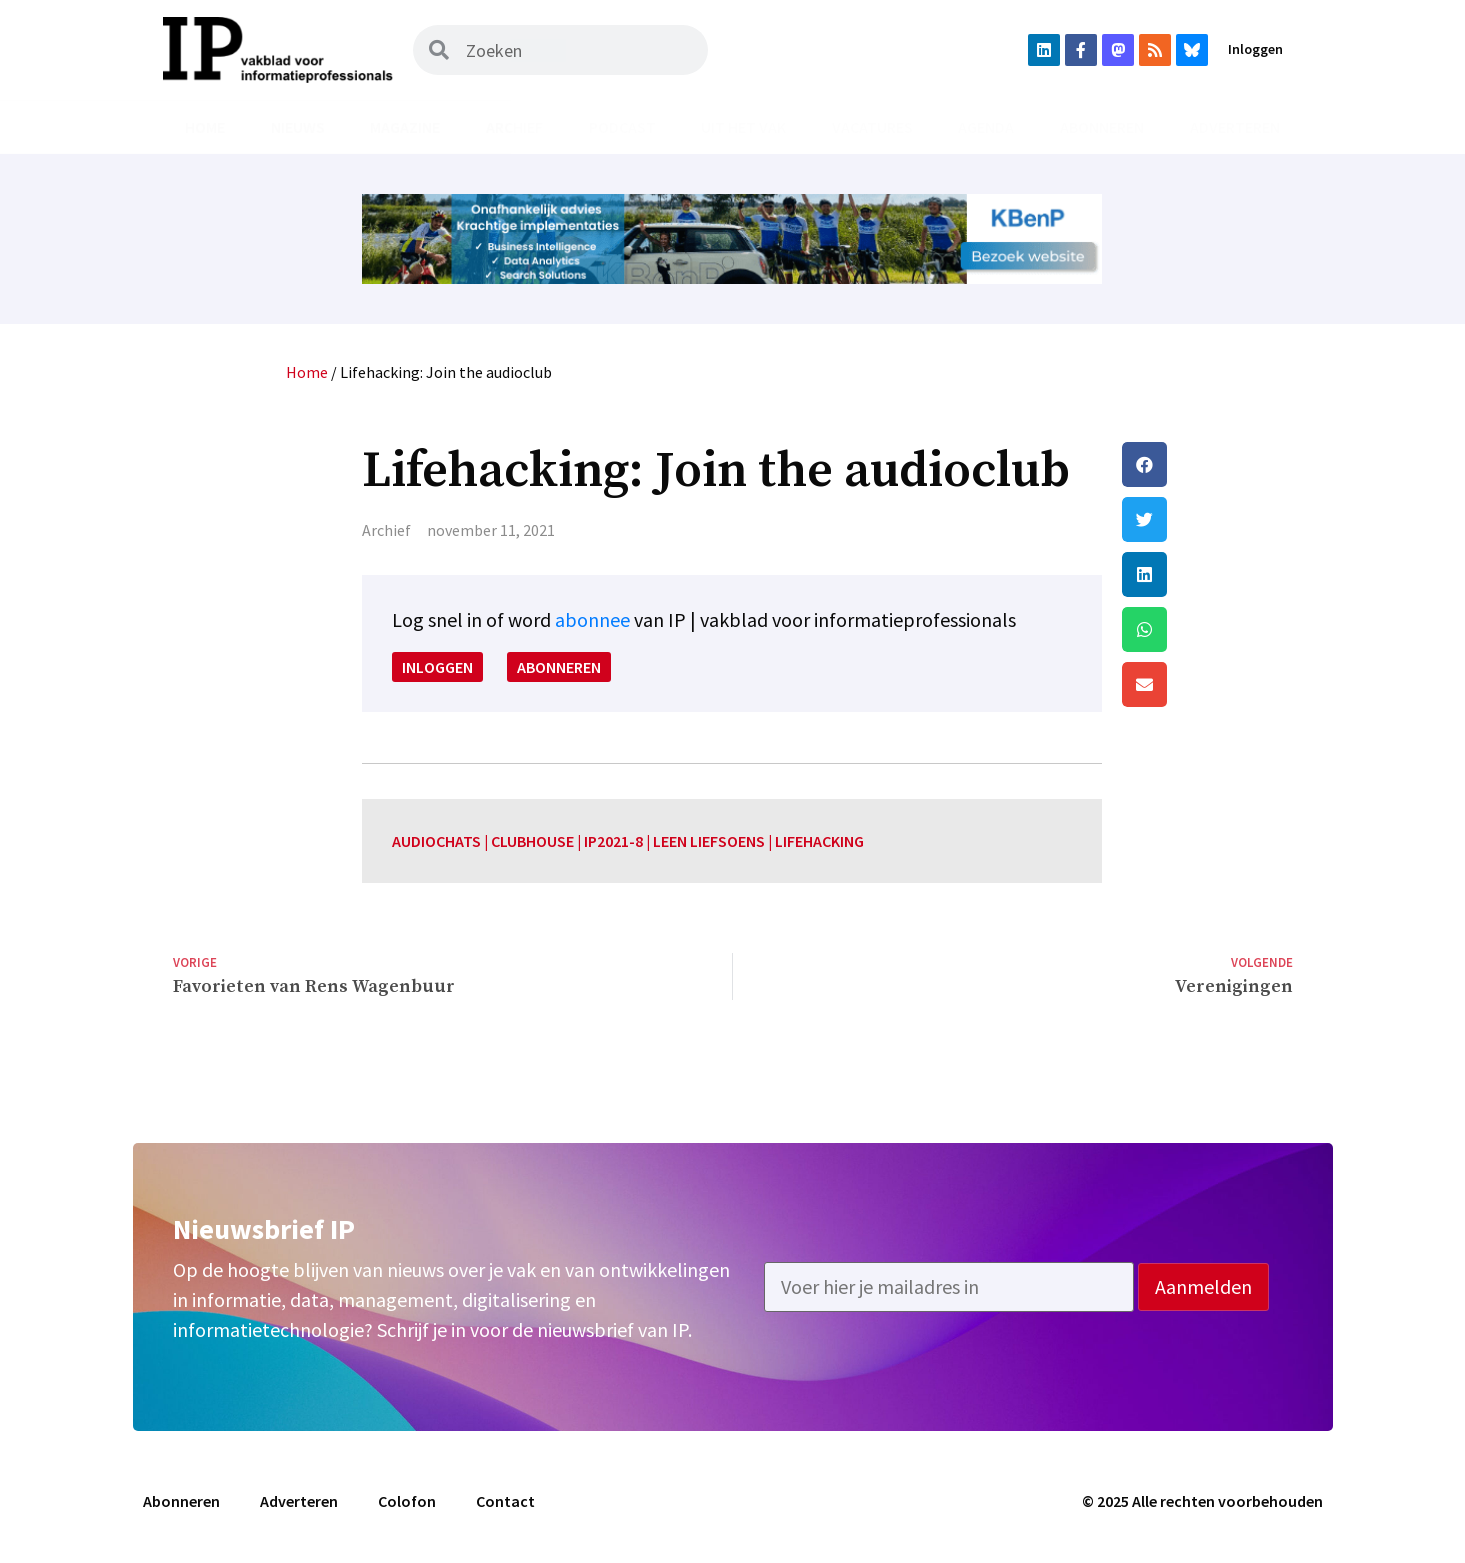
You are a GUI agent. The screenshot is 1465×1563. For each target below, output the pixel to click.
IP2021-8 (613, 841)
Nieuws (298, 127)
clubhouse (532, 841)
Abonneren (1102, 127)
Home (205, 127)
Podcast (622, 127)
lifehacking (819, 841)
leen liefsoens (709, 841)
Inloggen (1255, 49)
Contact (505, 1501)
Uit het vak (743, 127)
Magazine (405, 127)
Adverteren (1235, 127)
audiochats (436, 841)
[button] (1207, 464)
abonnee (592, 619)
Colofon (407, 1501)
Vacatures (872, 127)
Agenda (986, 127)
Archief (514, 127)
